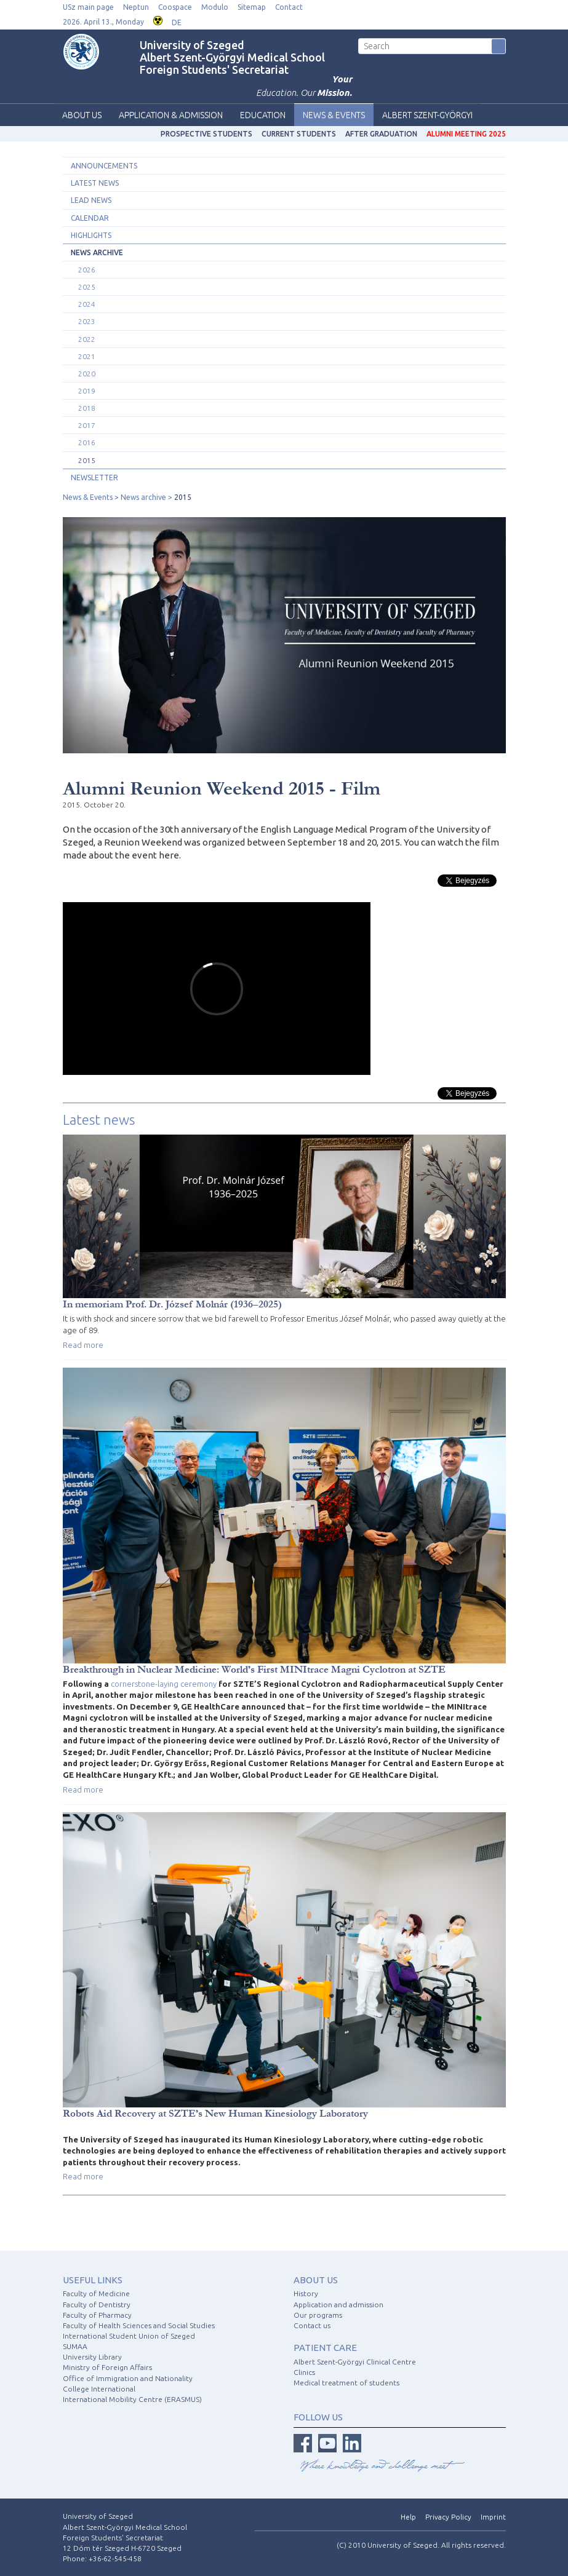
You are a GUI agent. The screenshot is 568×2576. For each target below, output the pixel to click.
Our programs (318, 2315)
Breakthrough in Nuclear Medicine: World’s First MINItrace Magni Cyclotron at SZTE (254, 1669)
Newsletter (94, 478)
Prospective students (206, 134)
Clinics (304, 2372)
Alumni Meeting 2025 (466, 134)
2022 (86, 339)
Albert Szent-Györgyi (427, 115)
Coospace (175, 7)
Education (263, 115)
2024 (86, 304)
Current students (299, 134)
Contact (289, 7)
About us (82, 115)
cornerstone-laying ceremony (164, 1683)
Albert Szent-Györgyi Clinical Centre (355, 2362)
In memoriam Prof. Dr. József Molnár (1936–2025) (172, 1304)
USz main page (88, 7)
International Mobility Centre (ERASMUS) (132, 2399)
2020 (86, 374)
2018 (86, 408)
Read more (83, 1345)
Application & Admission (171, 115)
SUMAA (75, 2346)
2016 (86, 442)
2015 (86, 460)
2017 (86, 425)
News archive (97, 252)
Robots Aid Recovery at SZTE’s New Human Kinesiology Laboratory (215, 2113)
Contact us (312, 2325)
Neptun (136, 7)
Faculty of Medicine (96, 2293)
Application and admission (338, 2304)
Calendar (90, 218)
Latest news (95, 183)
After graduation (381, 134)
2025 (86, 287)
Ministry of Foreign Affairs (107, 2367)
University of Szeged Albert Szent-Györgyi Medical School (232, 51)
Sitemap (252, 7)
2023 (86, 321)
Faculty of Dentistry (96, 2304)
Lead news (91, 200)
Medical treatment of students (346, 2383)
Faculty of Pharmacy (97, 2315)
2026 (86, 270)
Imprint (493, 2517)
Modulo (214, 7)
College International (99, 2389)
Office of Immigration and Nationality (128, 2378)
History (306, 2293)
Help (408, 2517)
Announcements (104, 166)
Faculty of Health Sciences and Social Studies (139, 2325)
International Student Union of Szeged (129, 2336)
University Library (92, 2357)
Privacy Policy (448, 2517)
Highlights (91, 235)
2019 (86, 391)
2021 (86, 356)
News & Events (334, 115)
